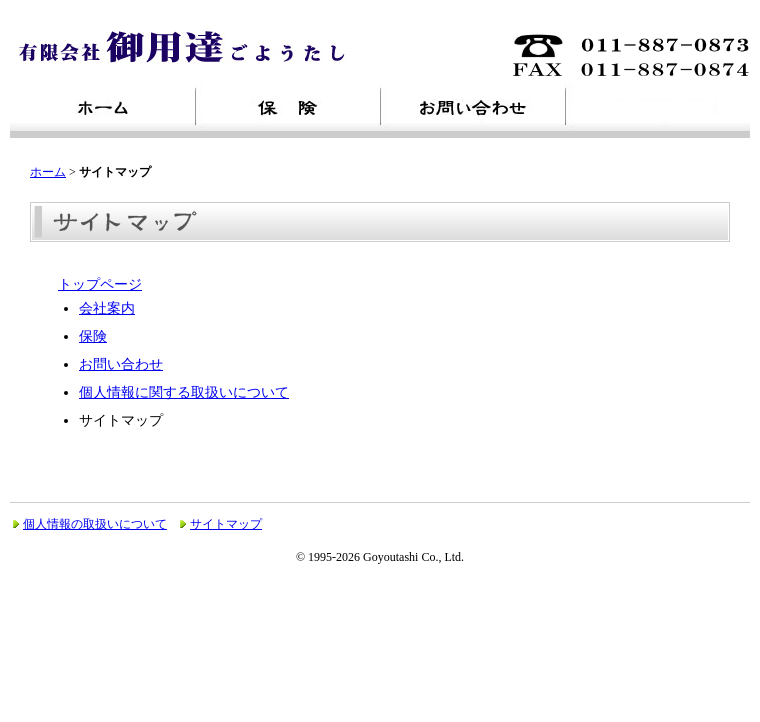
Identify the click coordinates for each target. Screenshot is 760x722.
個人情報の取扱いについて (95, 524)
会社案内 (107, 308)
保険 (93, 336)
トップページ (100, 284)
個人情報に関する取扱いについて (184, 392)
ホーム (48, 172)
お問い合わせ (121, 364)
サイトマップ (226, 524)
